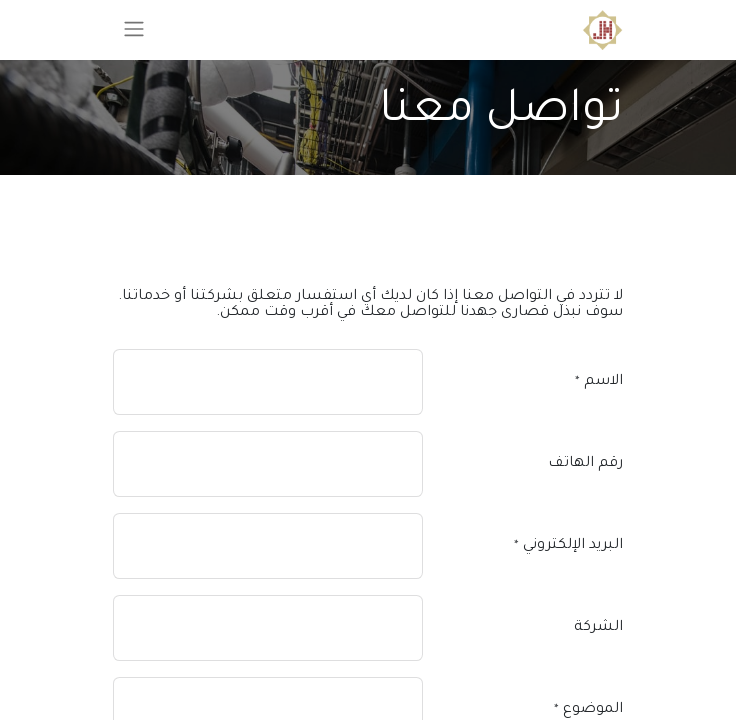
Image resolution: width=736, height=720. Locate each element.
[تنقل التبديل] (134, 30)
